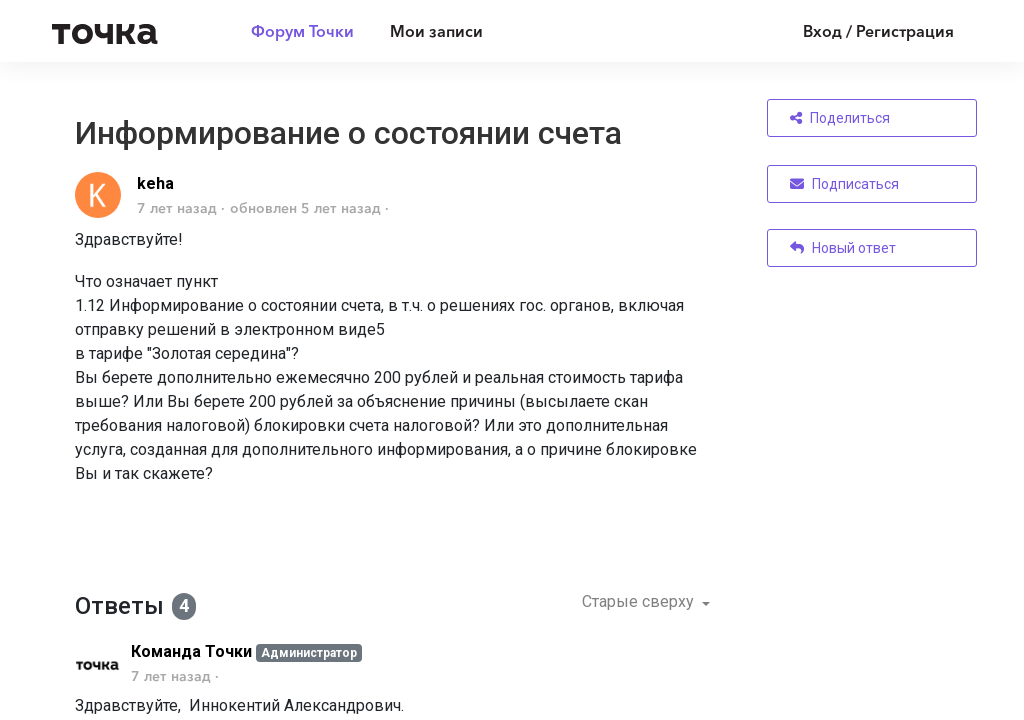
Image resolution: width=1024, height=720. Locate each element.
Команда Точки (191, 651)
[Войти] (863, 31)
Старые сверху (640, 601)
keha (155, 183)
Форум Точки (302, 31)
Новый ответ (843, 248)
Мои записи (436, 31)
